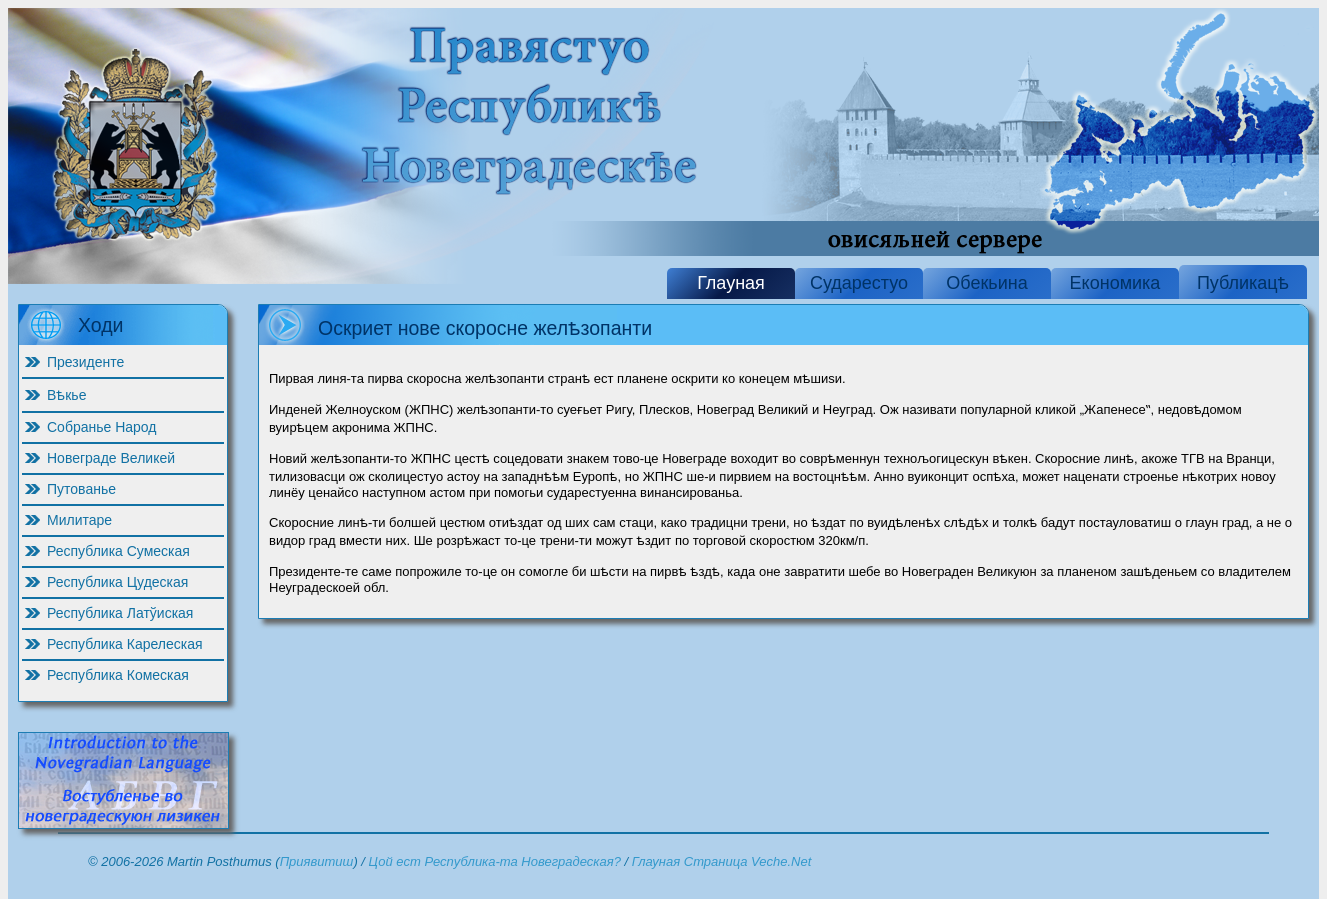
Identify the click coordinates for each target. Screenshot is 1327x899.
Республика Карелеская (125, 644)
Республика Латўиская (120, 613)
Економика (1115, 283)
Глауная (731, 283)
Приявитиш (317, 861)
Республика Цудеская (117, 582)
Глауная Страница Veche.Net (722, 861)
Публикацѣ (1243, 283)
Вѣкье (66, 395)
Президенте (85, 362)
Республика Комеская (118, 675)
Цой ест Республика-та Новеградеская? (495, 861)
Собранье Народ (102, 427)
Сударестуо (859, 283)
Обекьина (986, 283)
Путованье (81, 489)
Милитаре (79, 520)
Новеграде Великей (111, 458)
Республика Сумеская (118, 551)
